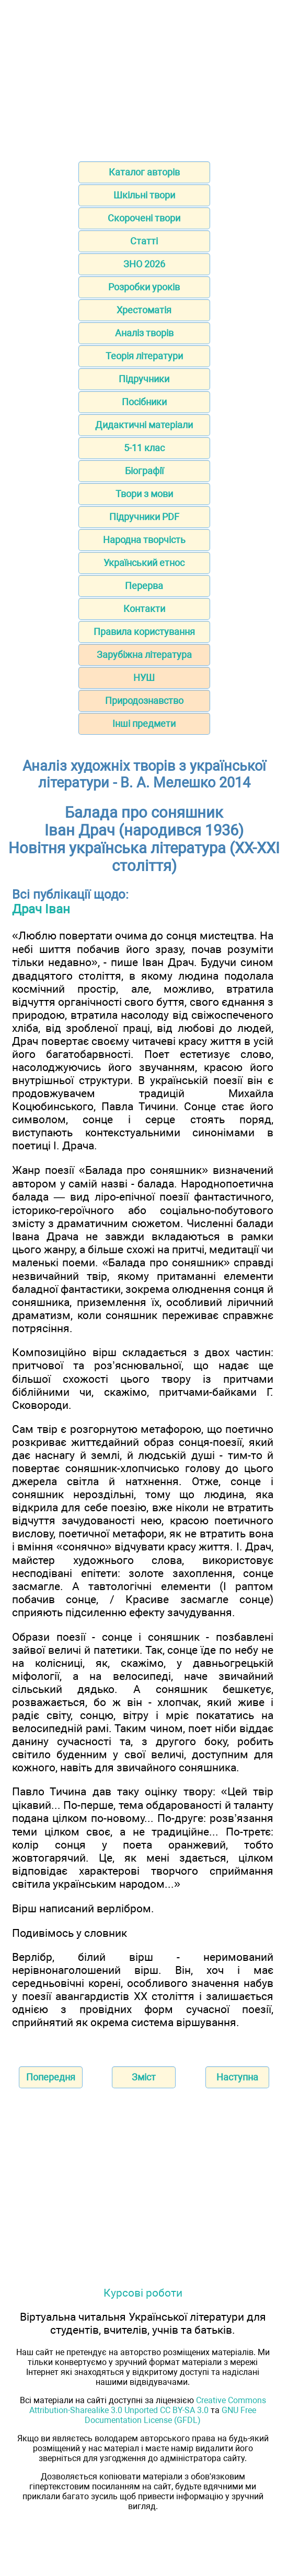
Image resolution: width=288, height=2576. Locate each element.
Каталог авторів (144, 172)
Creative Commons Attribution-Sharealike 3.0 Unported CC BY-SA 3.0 (147, 2405)
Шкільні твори (144, 195)
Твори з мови (144, 493)
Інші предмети (144, 723)
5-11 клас (144, 447)
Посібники (144, 401)
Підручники (144, 378)
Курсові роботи (142, 2292)
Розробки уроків (144, 286)
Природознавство (144, 700)
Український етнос (144, 562)
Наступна (237, 2077)
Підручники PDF (144, 516)
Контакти (144, 608)
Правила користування (144, 631)
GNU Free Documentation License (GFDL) (170, 2415)
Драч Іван (41, 909)
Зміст (144, 2077)
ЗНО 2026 (144, 263)
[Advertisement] (144, 77)
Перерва (144, 585)
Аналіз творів (144, 332)
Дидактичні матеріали (144, 424)
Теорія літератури (144, 355)
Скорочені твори (144, 218)
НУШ (144, 677)
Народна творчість (144, 539)
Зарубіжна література (144, 654)
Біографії (144, 470)
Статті (144, 241)
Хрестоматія (144, 309)
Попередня (50, 2077)
